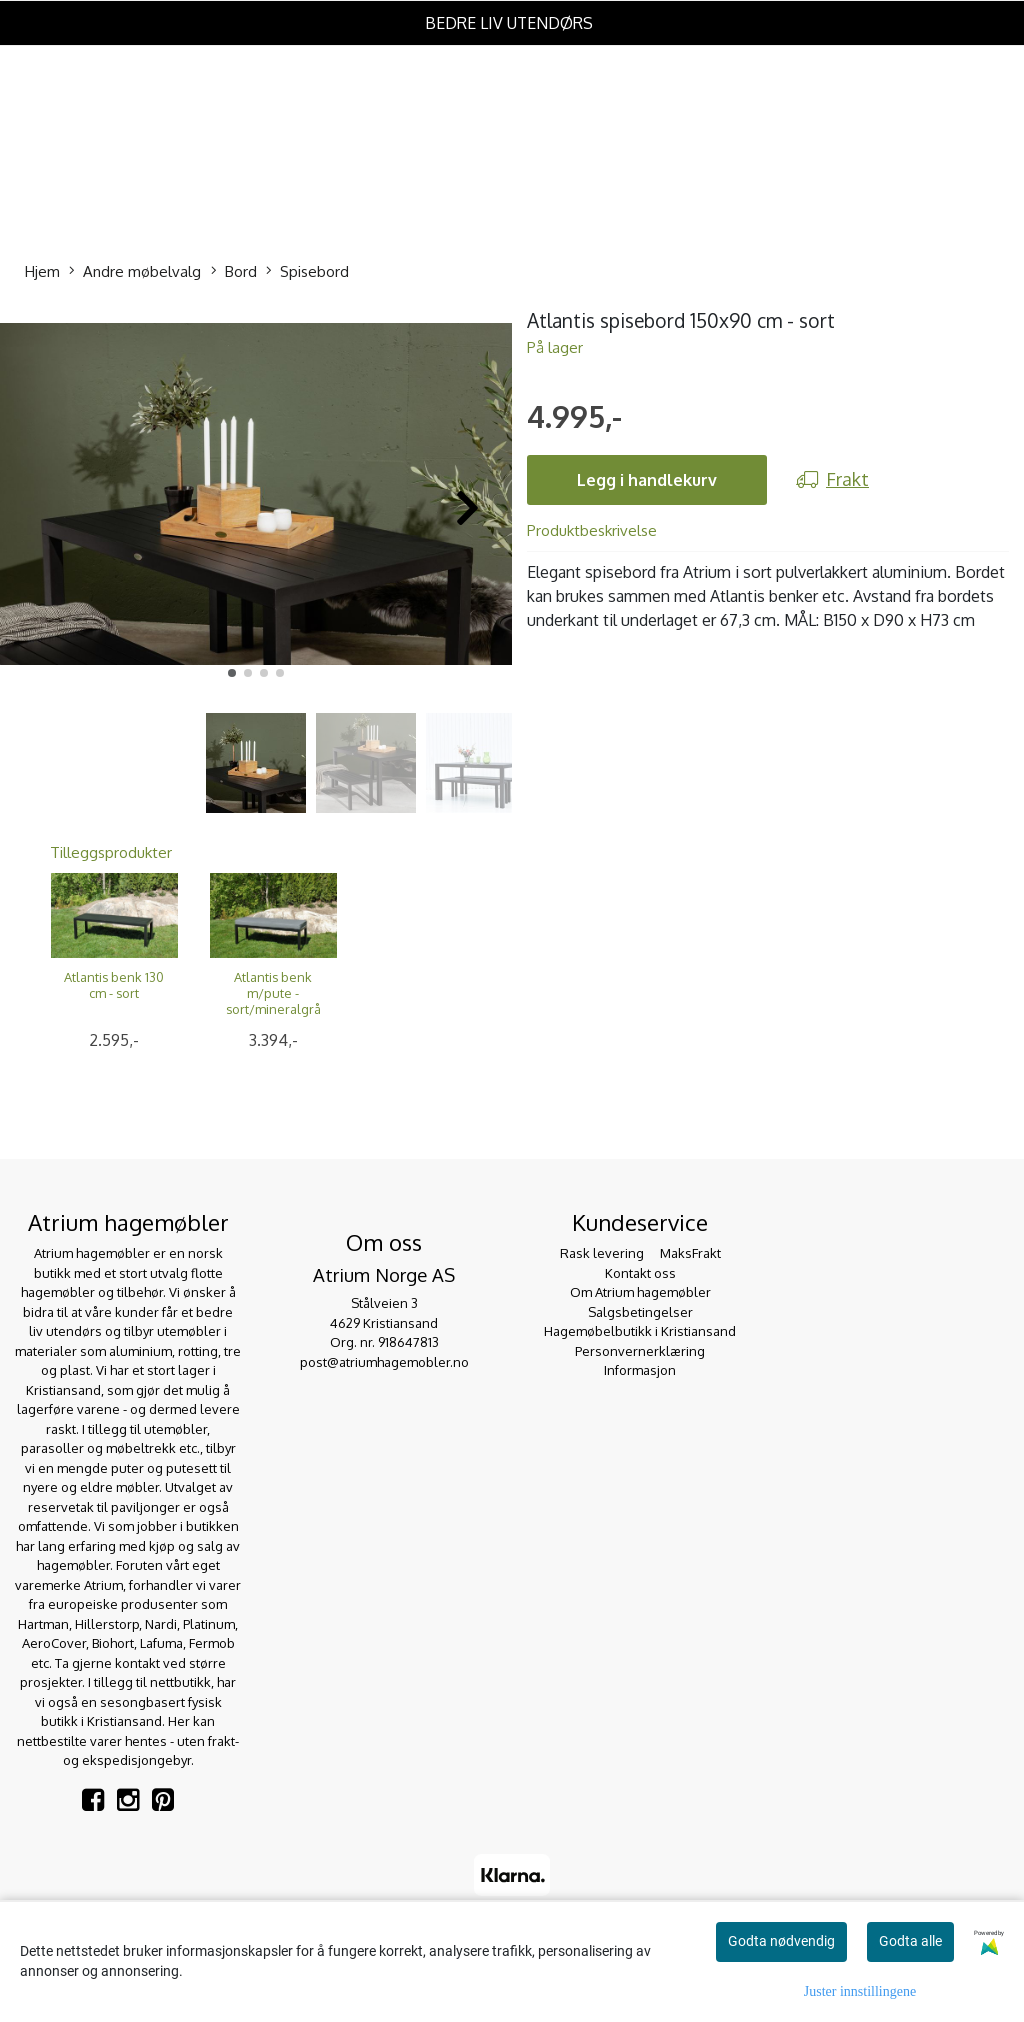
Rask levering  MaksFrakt (640, 1253)
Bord (234, 273)
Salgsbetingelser (640, 1312)
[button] (232, 673)
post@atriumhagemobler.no (384, 1362)
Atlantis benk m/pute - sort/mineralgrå (273, 993)
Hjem (42, 271)
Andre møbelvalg (135, 273)
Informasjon (640, 1370)
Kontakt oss (640, 1273)
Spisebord (307, 273)
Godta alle (910, 1941)
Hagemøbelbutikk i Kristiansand (640, 1331)
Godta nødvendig (781, 1941)
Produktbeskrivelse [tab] (592, 530)
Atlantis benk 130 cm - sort (114, 985)
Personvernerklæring (640, 1351)
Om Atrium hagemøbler (640, 1292)
